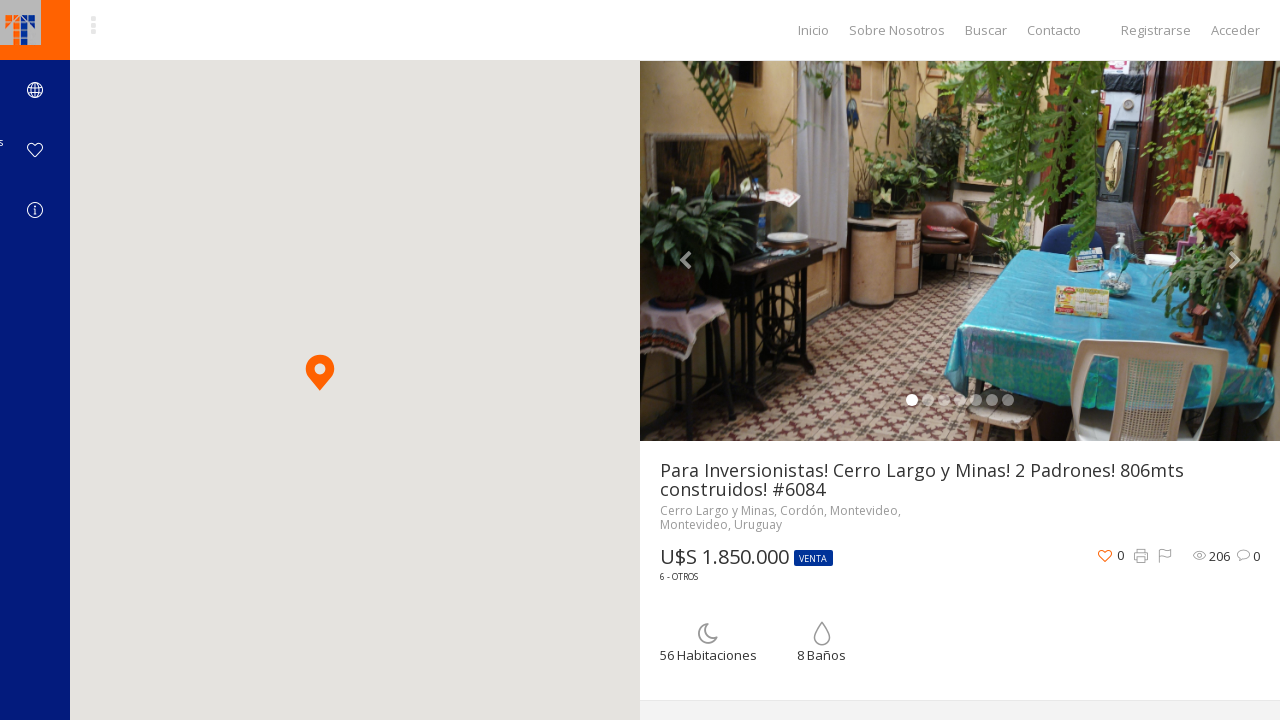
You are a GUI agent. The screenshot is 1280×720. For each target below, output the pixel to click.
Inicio (813, 30)
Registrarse (1156, 30)
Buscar (986, 30)
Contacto (1054, 30)
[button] (320, 372)
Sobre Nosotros (897, 30)
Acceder (1235, 30)
